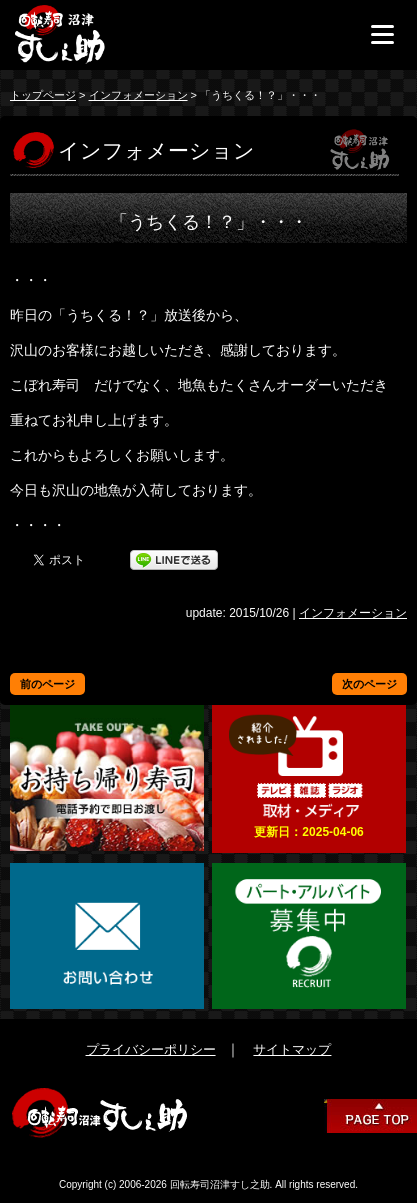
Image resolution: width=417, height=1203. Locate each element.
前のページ (47, 684)
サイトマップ (292, 1049)
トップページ (43, 95)
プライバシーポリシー (151, 1049)
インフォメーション (138, 95)
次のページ (369, 684)
